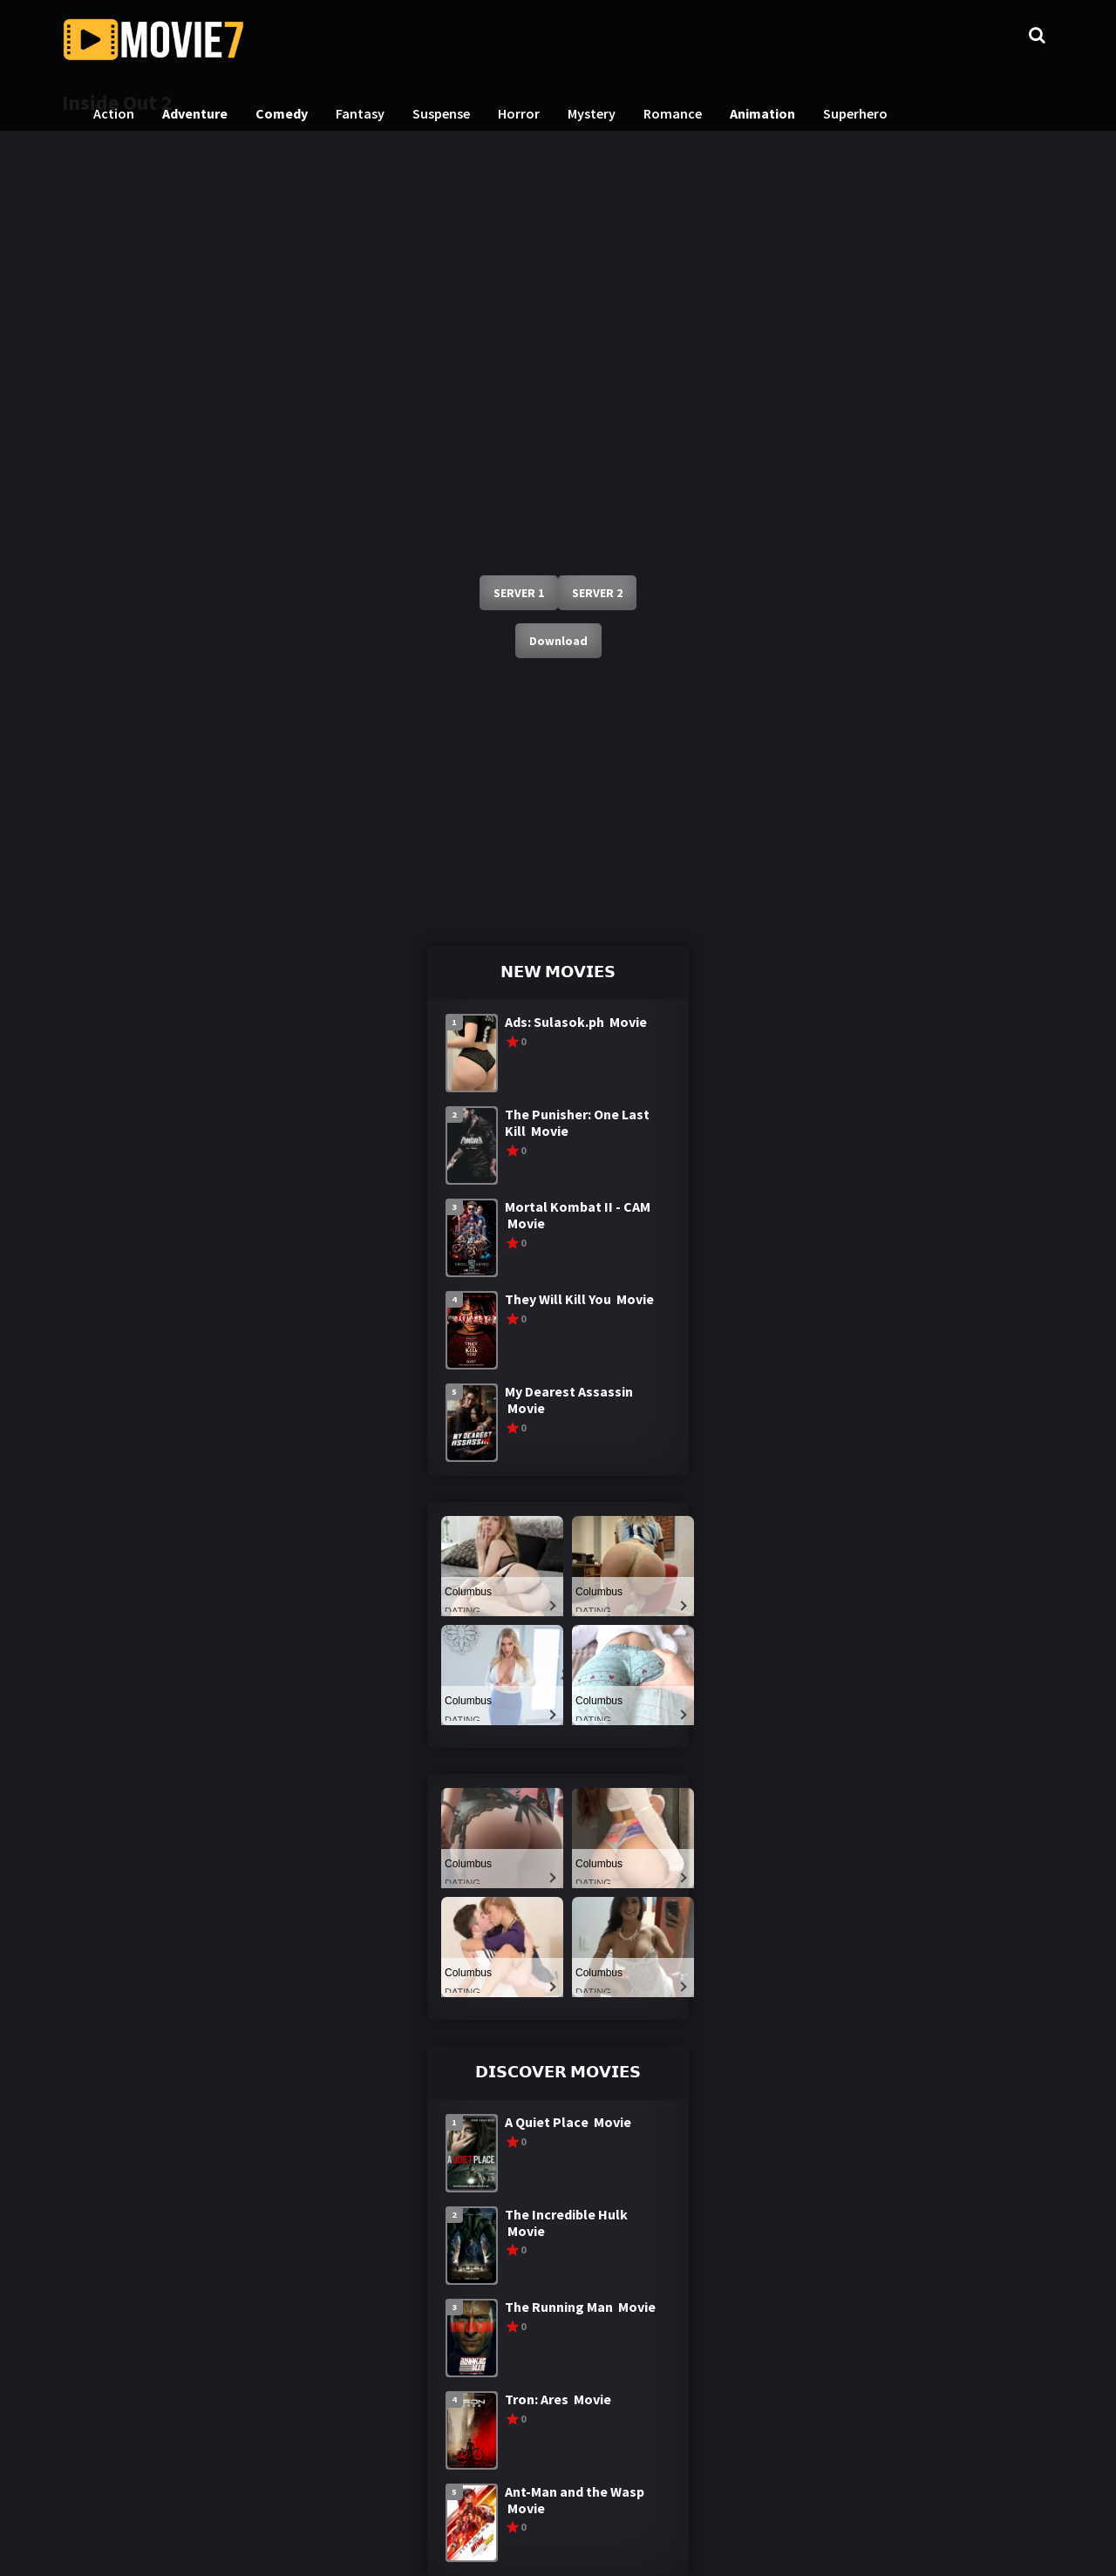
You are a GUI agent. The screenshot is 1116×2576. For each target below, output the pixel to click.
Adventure (195, 113)
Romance (672, 113)
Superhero (855, 113)
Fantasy (360, 113)
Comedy (281, 113)
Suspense (441, 113)
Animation (762, 113)
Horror (519, 113)
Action (113, 113)
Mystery (592, 113)
